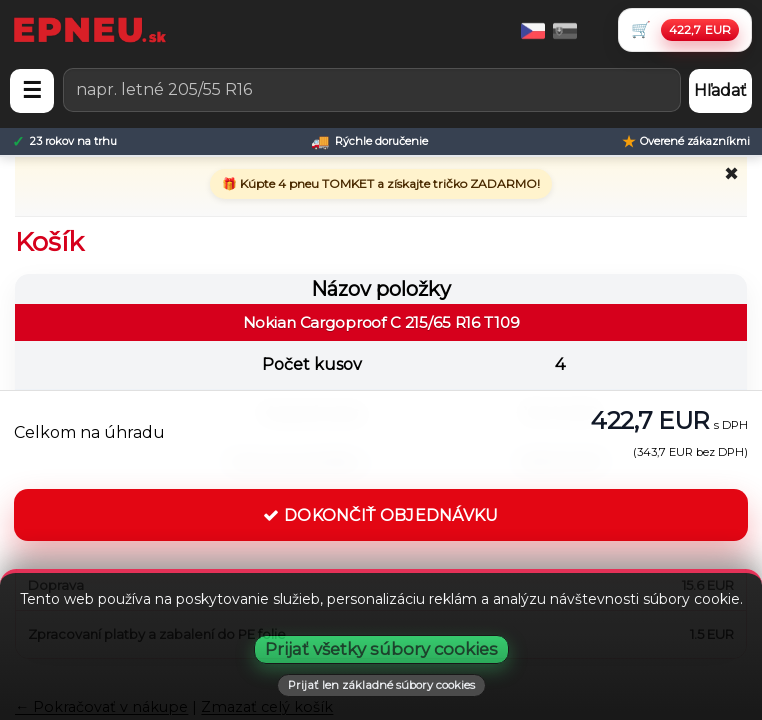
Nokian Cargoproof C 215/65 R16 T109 (381, 322)
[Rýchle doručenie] (369, 141)
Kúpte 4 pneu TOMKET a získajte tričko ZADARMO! (388, 183)
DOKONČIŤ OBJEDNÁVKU (380, 515)
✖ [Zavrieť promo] (731, 174)
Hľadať (720, 90)
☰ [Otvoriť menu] (32, 90)
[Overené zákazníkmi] (686, 141)
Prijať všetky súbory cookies (381, 649)
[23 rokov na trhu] (64, 141)
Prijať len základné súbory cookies (381, 685)
